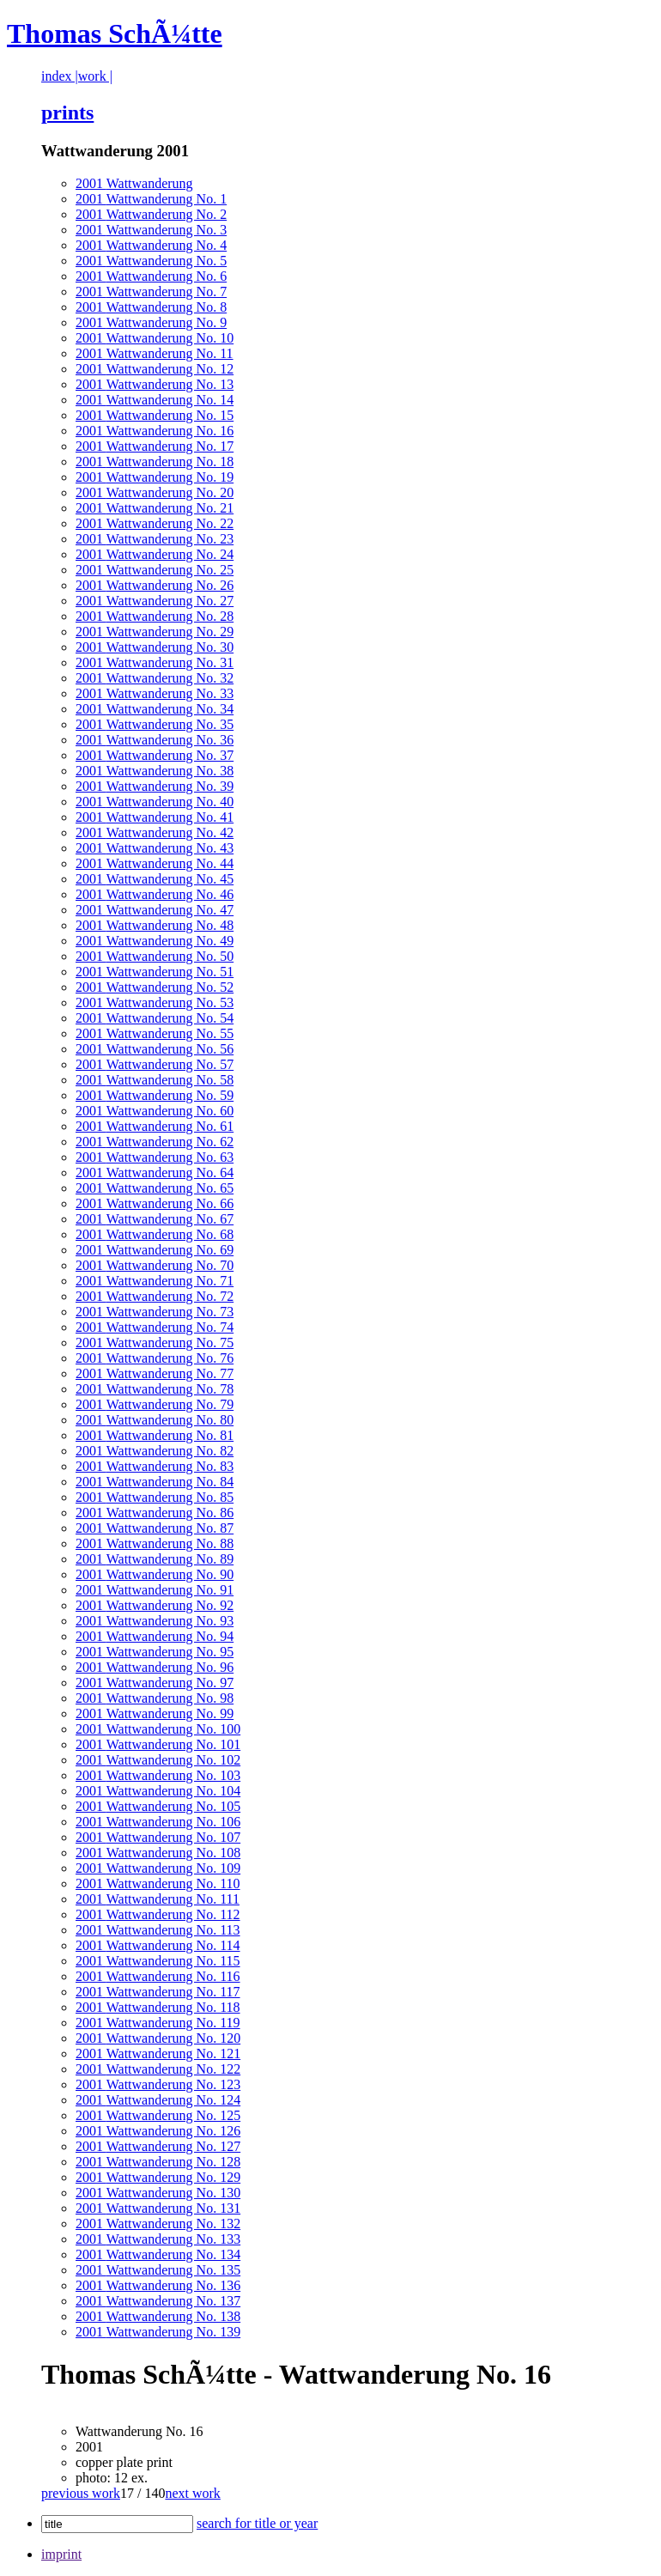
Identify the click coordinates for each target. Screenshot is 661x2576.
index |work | (76, 76)
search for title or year (257, 2523)
